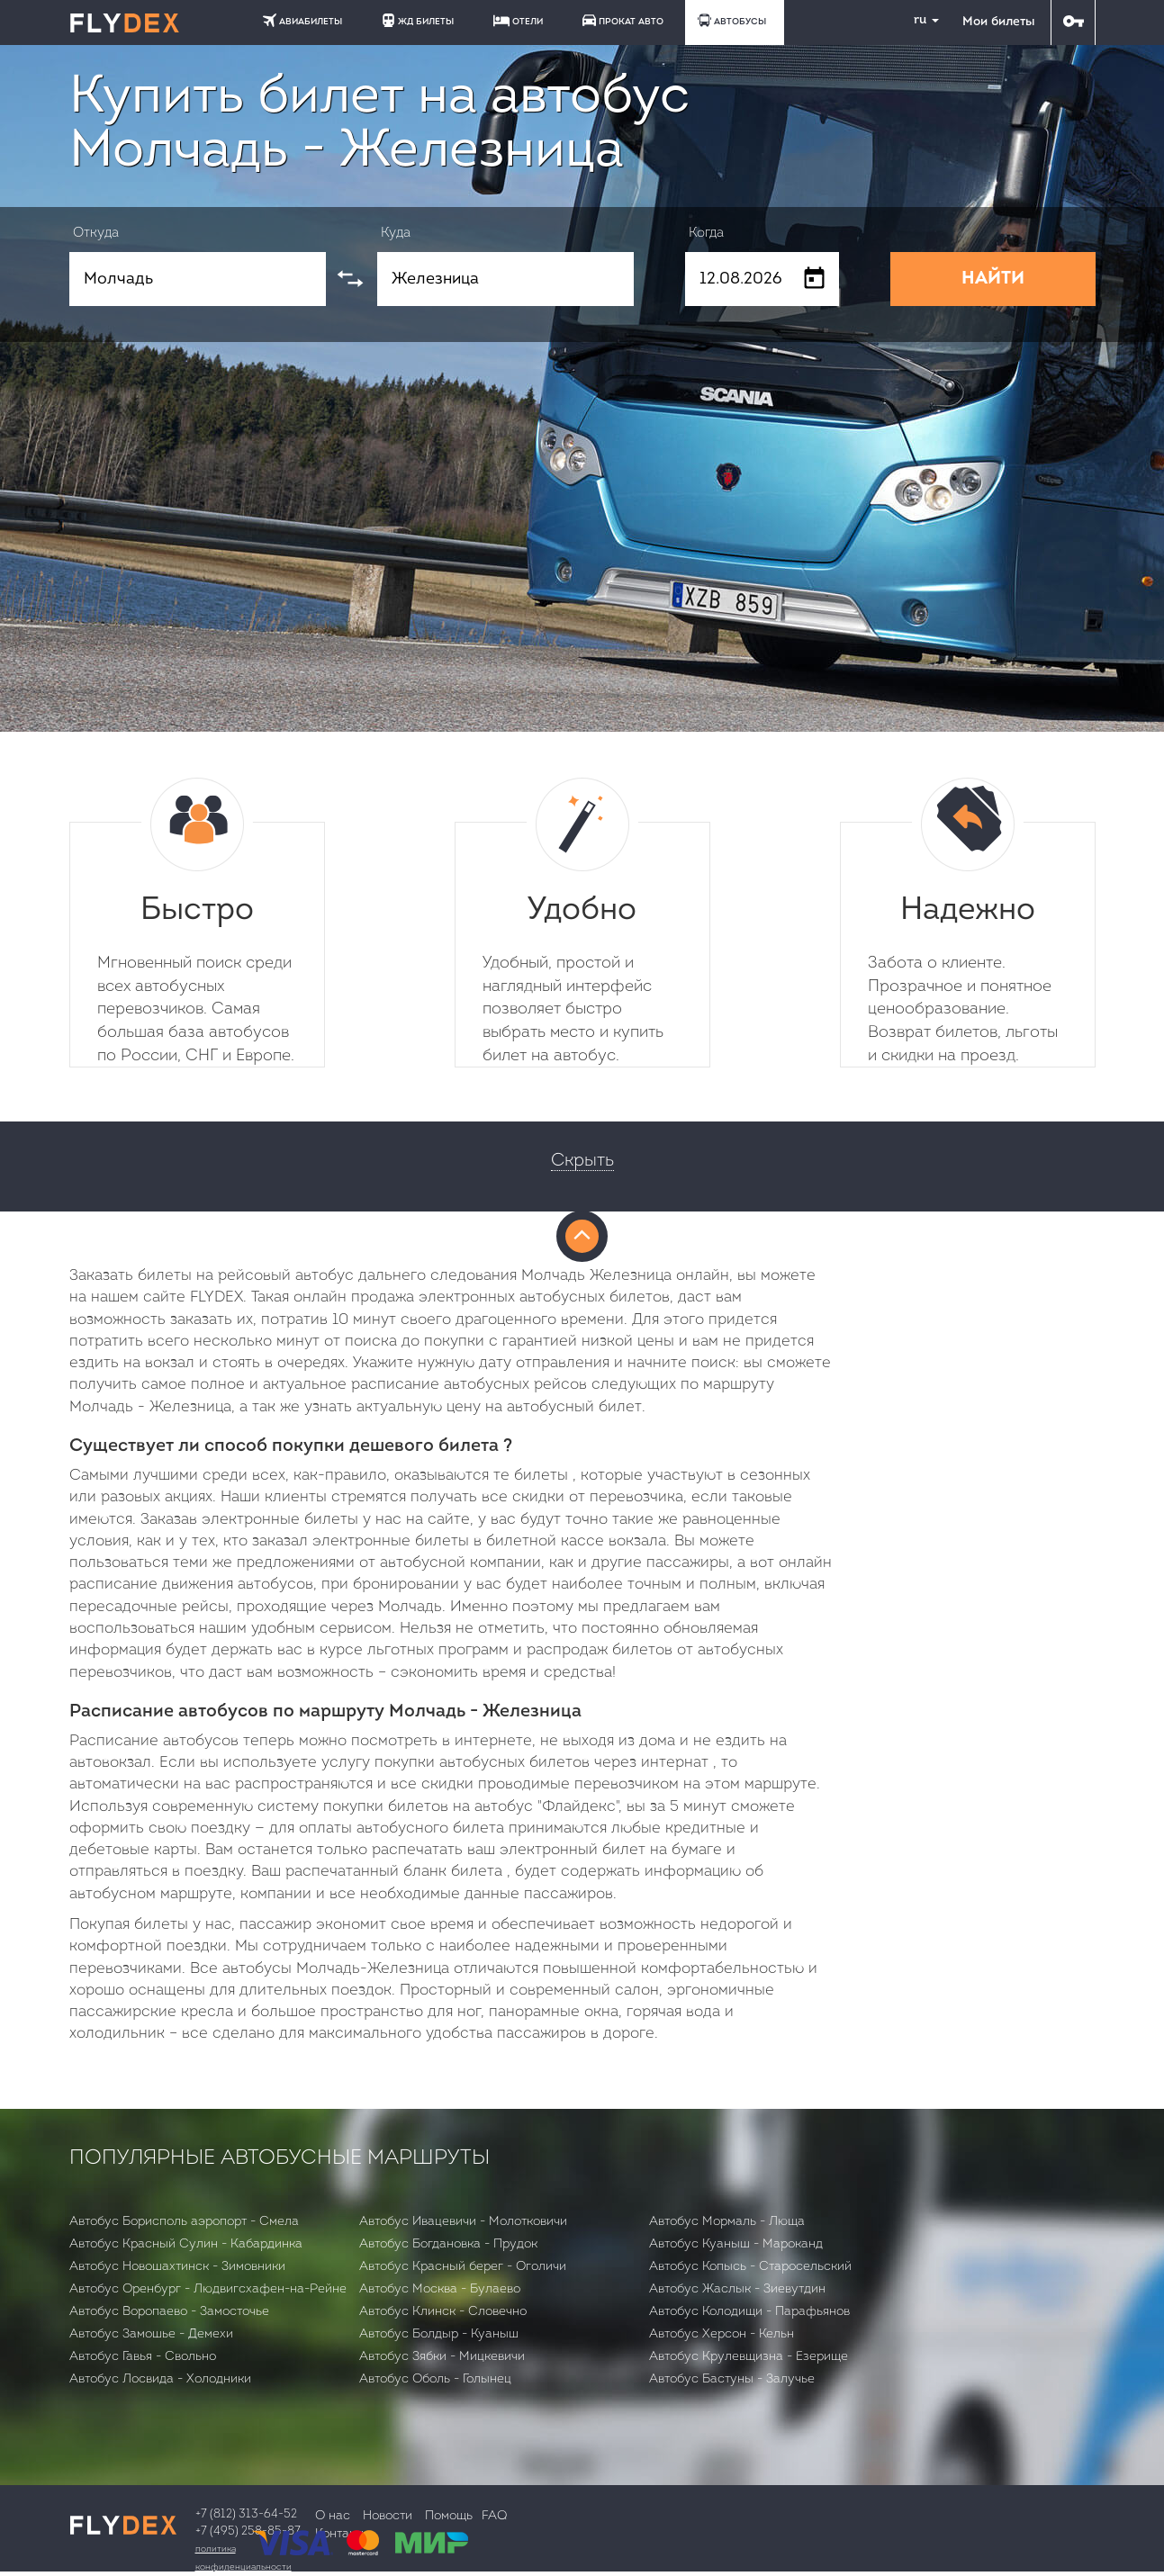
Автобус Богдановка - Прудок (448, 2244)
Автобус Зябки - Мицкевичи (442, 2357)
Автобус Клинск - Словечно (443, 2312)
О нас (332, 2516)
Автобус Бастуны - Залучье (732, 2379)
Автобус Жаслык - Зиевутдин (737, 2289)
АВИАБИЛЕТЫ (302, 20)
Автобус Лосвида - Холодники (160, 2379)
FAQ (494, 2516)
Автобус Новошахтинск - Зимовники (177, 2267)
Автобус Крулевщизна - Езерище (748, 2357)
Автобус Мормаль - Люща (727, 2222)
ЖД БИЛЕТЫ (418, 20)
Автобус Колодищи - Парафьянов (749, 2312)
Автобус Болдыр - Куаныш (439, 2334)
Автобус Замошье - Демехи (151, 2334)
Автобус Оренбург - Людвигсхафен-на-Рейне (208, 2289)
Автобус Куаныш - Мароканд (736, 2244)
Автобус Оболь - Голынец (435, 2379)
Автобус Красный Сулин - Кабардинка (185, 2244)
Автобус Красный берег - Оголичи (462, 2267)
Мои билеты (998, 22)
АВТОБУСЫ (732, 20)
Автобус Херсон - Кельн (721, 2334)
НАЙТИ (992, 279)
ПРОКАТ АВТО (622, 20)
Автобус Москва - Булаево (439, 2289)
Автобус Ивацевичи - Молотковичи (463, 2222)
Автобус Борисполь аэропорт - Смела (184, 2222)
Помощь (449, 2516)
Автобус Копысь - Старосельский (750, 2267)
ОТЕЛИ (518, 21)
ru (919, 20)
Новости (387, 2516)
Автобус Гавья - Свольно (142, 2357)
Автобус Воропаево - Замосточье (169, 2312)
